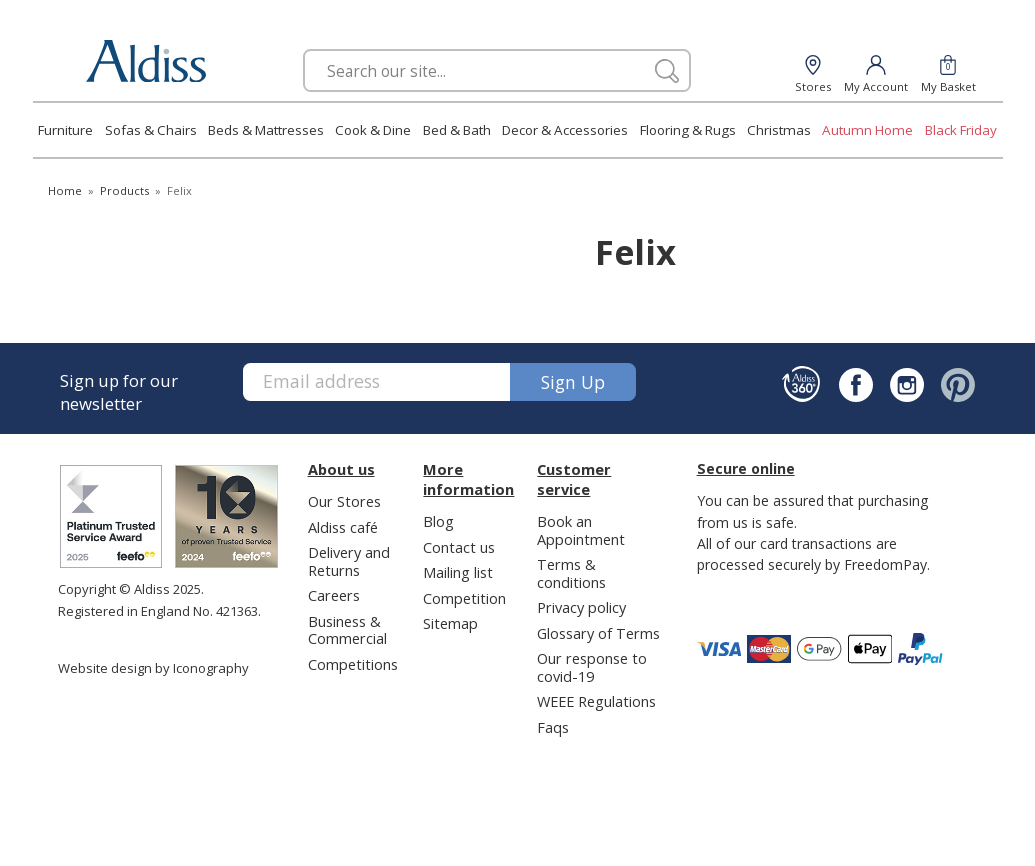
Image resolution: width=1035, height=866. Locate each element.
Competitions (353, 664)
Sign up (573, 382)
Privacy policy (581, 607)
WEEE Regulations (596, 701)
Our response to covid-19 (592, 666)
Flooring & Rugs (688, 130)
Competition (464, 598)
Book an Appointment (581, 529)
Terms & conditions (571, 572)
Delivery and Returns (349, 560)
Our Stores (344, 501)
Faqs (553, 727)
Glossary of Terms (598, 633)
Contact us (459, 547)
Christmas (779, 130)
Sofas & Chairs (151, 130)
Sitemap (450, 623)
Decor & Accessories (565, 130)
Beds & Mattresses (266, 130)
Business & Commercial (347, 629)
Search (303, 48)
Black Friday (961, 130)
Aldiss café (343, 527)
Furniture (65, 130)
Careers (334, 595)
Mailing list (458, 572)
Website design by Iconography (153, 668)
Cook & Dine (373, 130)
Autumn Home (867, 130)
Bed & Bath (457, 130)
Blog (438, 521)
